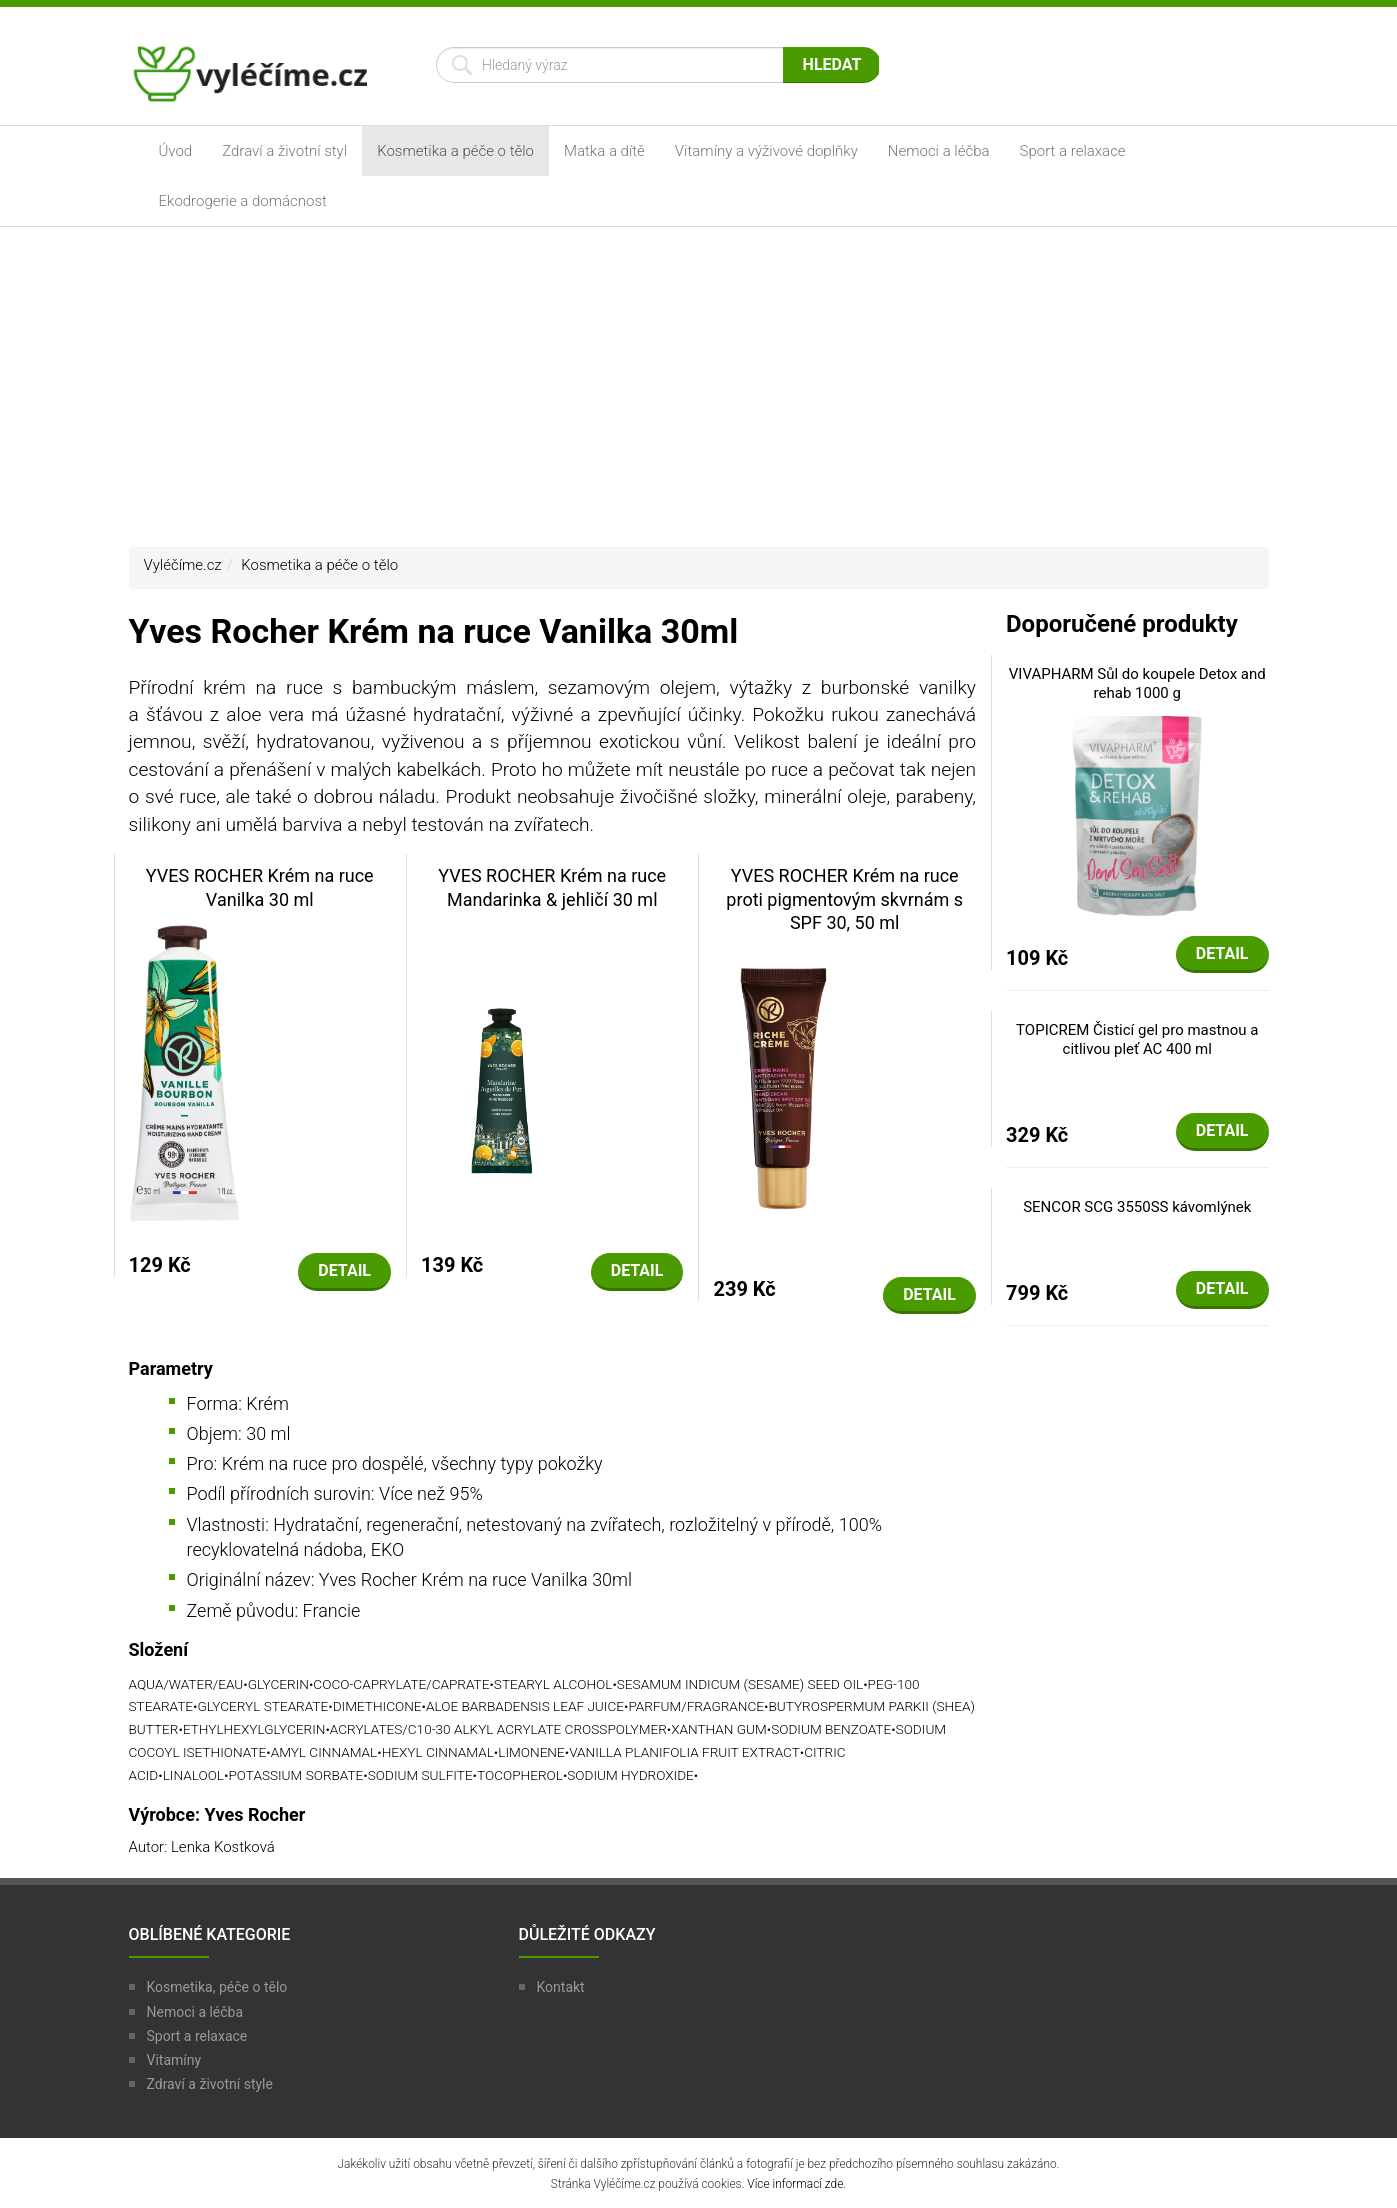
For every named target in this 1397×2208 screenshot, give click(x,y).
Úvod (176, 151)
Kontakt (561, 1987)
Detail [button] (344, 1270)
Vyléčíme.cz (183, 565)
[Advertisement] (699, 387)
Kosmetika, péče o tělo (217, 1987)
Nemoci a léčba (939, 151)
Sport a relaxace (1073, 151)
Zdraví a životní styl (284, 151)
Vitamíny (174, 2060)
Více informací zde (795, 2184)
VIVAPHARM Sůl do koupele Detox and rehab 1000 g (1137, 684)
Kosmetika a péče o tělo (455, 151)
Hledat (832, 64)
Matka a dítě (604, 151)
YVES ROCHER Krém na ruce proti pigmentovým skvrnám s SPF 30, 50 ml (844, 899)
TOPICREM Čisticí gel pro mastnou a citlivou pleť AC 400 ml (1137, 1040)
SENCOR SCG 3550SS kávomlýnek (1137, 1207)
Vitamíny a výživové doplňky (766, 151)
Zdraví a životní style (210, 2084)
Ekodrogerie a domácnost (243, 201)
